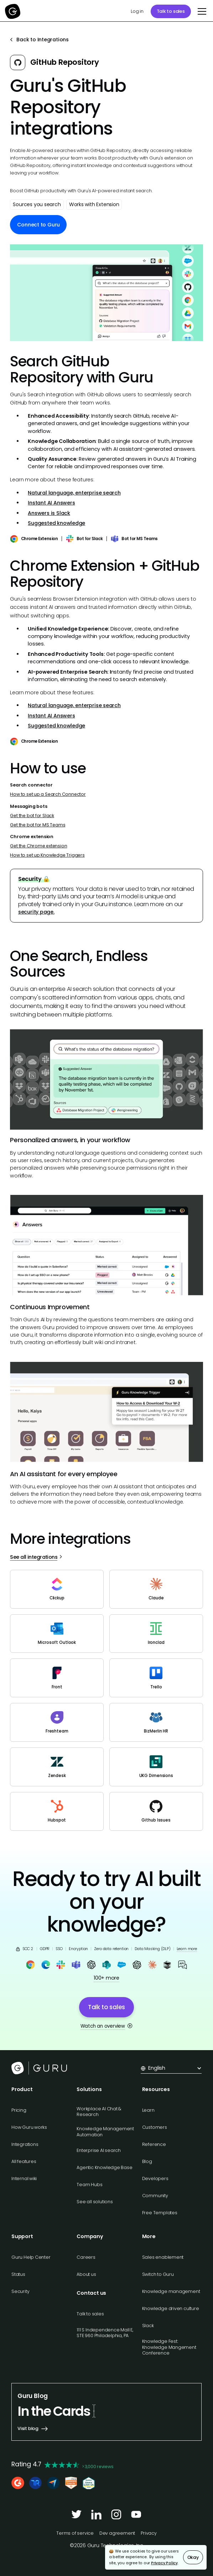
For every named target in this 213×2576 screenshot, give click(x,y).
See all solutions (95, 2202)
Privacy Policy (164, 2563)
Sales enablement (163, 2257)
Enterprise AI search (99, 2150)
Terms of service (75, 2533)
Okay (193, 2557)
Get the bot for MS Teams (37, 825)
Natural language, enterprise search (74, 492)
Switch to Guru (158, 2274)
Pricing (18, 2110)
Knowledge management (171, 2291)
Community (155, 2196)
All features (23, 2161)
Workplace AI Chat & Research (99, 2111)
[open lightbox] (106, 292)
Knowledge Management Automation (105, 2131)
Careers (86, 2257)
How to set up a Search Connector (47, 794)
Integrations (24, 2144)
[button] (200, 11)
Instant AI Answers (51, 502)
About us (86, 2274)
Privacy (149, 2533)
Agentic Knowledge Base (104, 2167)
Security (20, 2291)
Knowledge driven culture (170, 2308)
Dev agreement (117, 2533)
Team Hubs (89, 2184)
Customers (154, 2127)
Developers (155, 2178)
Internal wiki (24, 2178)
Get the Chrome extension (38, 846)
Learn (148, 2110)
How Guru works (29, 2127)
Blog (147, 2161)
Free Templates (159, 2213)
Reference (154, 2144)
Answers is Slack (49, 513)
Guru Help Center (31, 2257)
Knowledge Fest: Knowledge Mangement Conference (169, 2347)
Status (18, 2274)
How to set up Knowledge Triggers (47, 855)
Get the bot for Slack (32, 815)
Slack (148, 2325)
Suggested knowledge (56, 523)
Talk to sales (171, 11)
